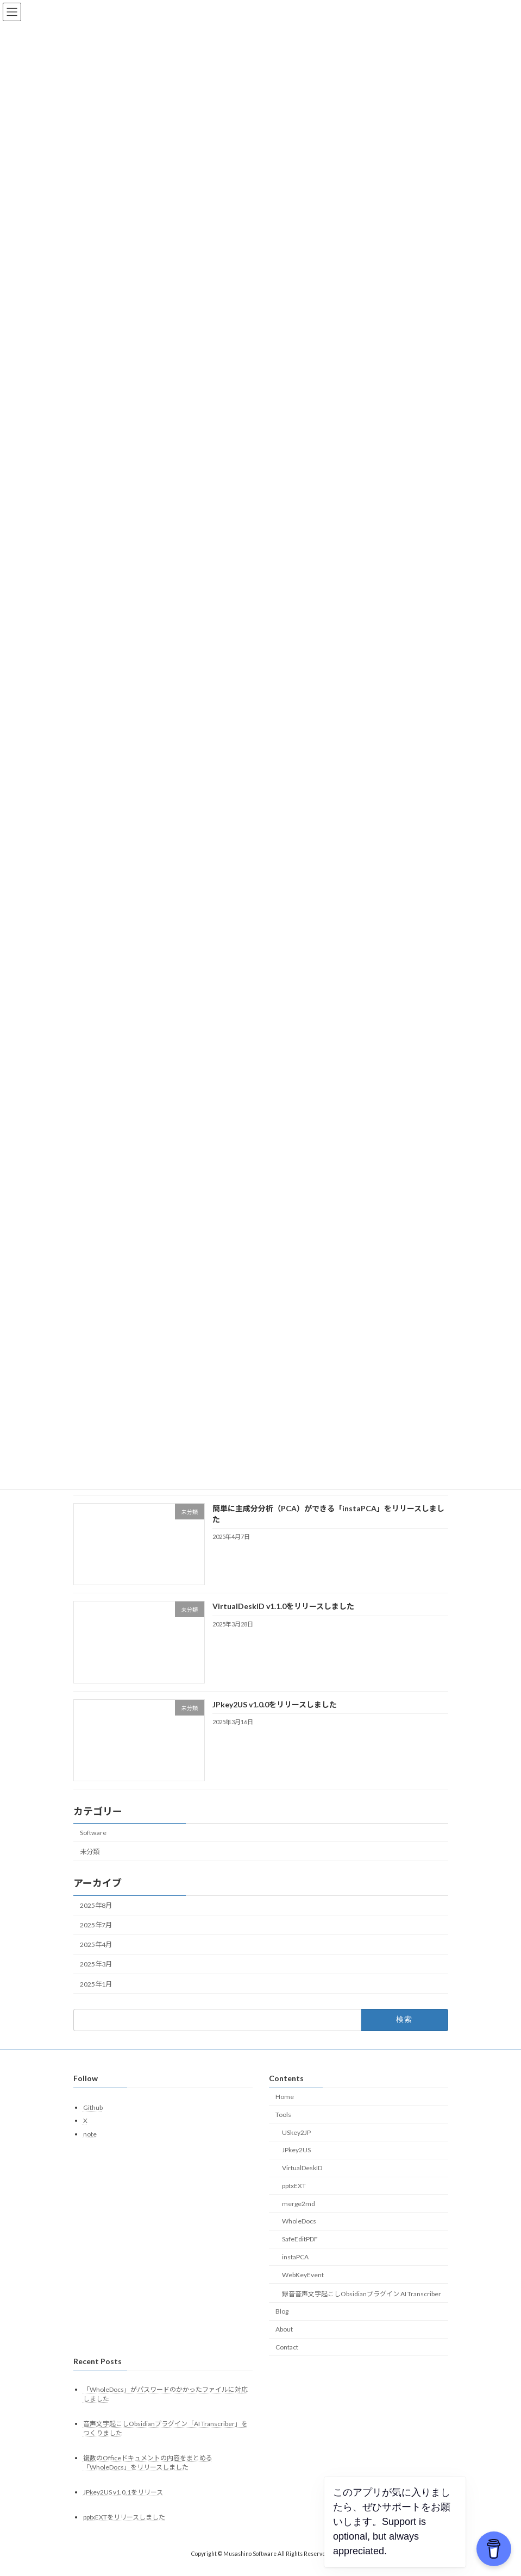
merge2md (298, 2217)
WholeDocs (299, 2235)
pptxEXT (294, 2199)
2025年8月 (96, 1918)
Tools (283, 2127)
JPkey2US (296, 2163)
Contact (286, 2360)
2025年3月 (96, 1977)
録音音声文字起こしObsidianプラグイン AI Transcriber (361, 2307)
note (90, 2147)
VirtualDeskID (302, 2181)
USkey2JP (296, 2145)
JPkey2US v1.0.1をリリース (123, 2505)
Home (284, 2110)
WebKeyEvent (303, 2288)
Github (93, 2120)
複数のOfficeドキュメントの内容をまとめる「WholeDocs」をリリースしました (147, 2475)
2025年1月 (96, 1997)
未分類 (89, 1864)
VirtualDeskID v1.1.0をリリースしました (283, 1619)
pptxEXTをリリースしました (124, 2531)
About (284, 2342)
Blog (281, 2325)
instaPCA (295, 2270)
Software (93, 1845)
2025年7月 (96, 1938)
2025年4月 (96, 1957)
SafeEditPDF (300, 2252)
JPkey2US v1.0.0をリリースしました (274, 1716)
